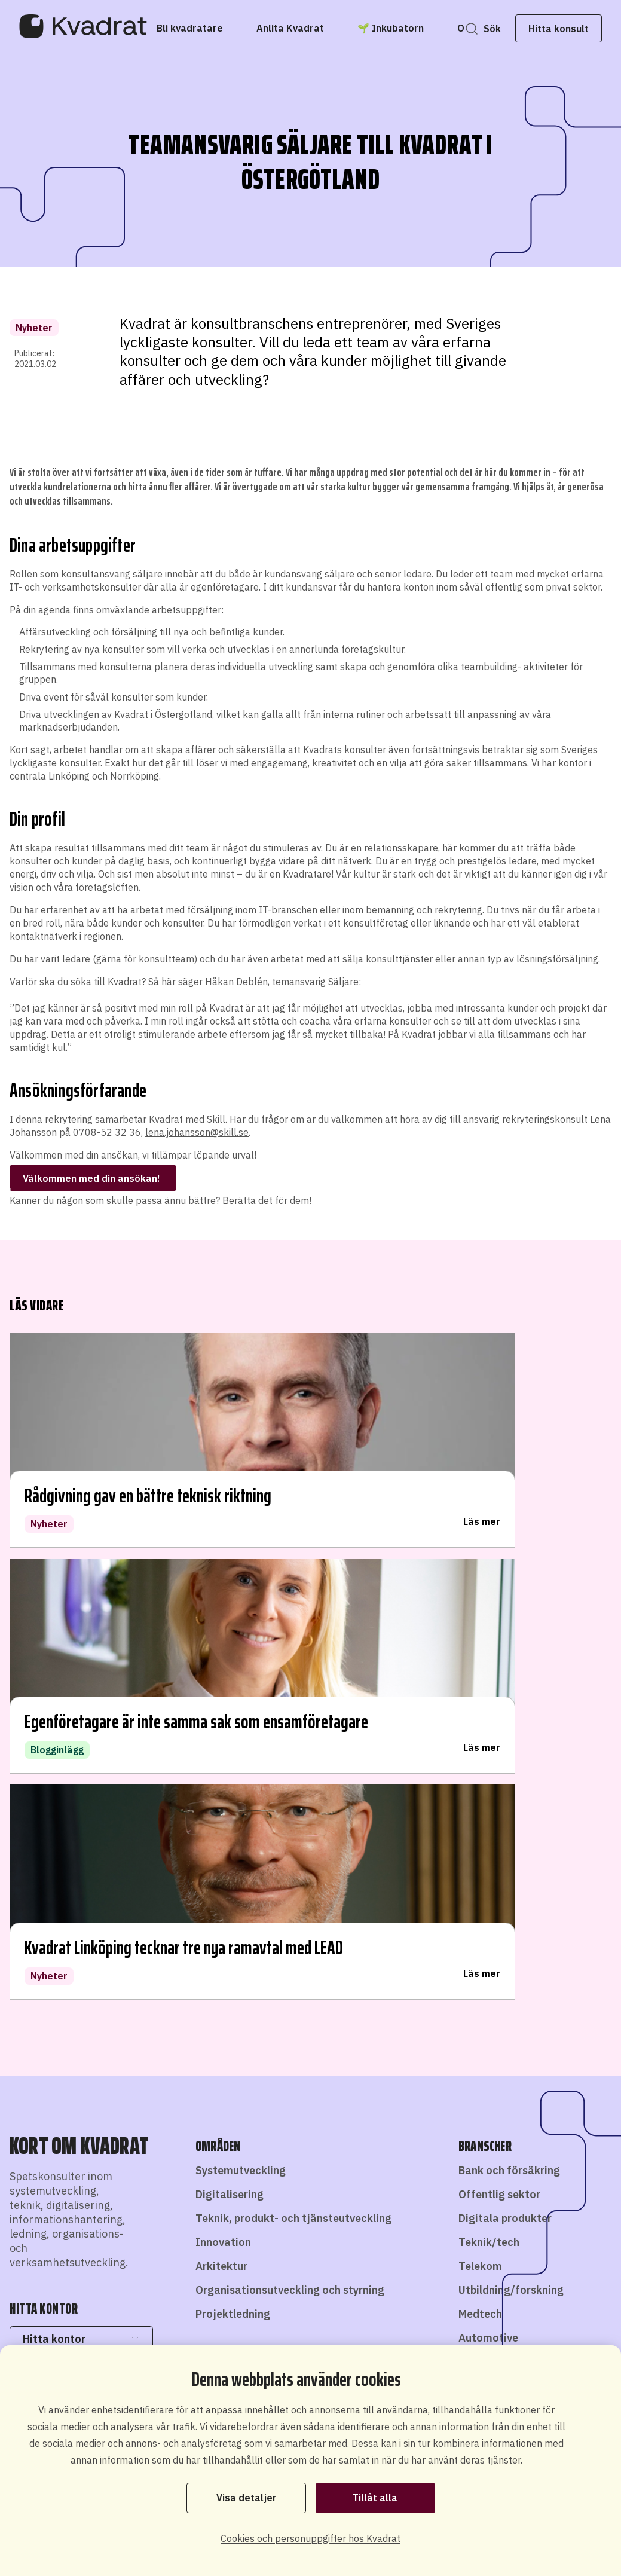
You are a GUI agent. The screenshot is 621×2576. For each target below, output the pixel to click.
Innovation (223, 1765)
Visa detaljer (246, 2497)
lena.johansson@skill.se (197, 1132)
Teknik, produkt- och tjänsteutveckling (293, 1741)
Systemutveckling (240, 1694)
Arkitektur (221, 1789)
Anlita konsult (299, 2329)
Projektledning (232, 1837)
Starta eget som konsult (407, 2298)
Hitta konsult (539, 29)
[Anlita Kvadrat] (309, 28)
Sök (472, 29)
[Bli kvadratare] (209, 28)
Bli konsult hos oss (300, 2298)
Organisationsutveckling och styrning (289, 1813)
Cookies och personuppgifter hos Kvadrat (310, 2538)
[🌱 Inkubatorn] (410, 28)
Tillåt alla (375, 2497)
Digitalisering (229, 1717)
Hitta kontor (81, 1862)
